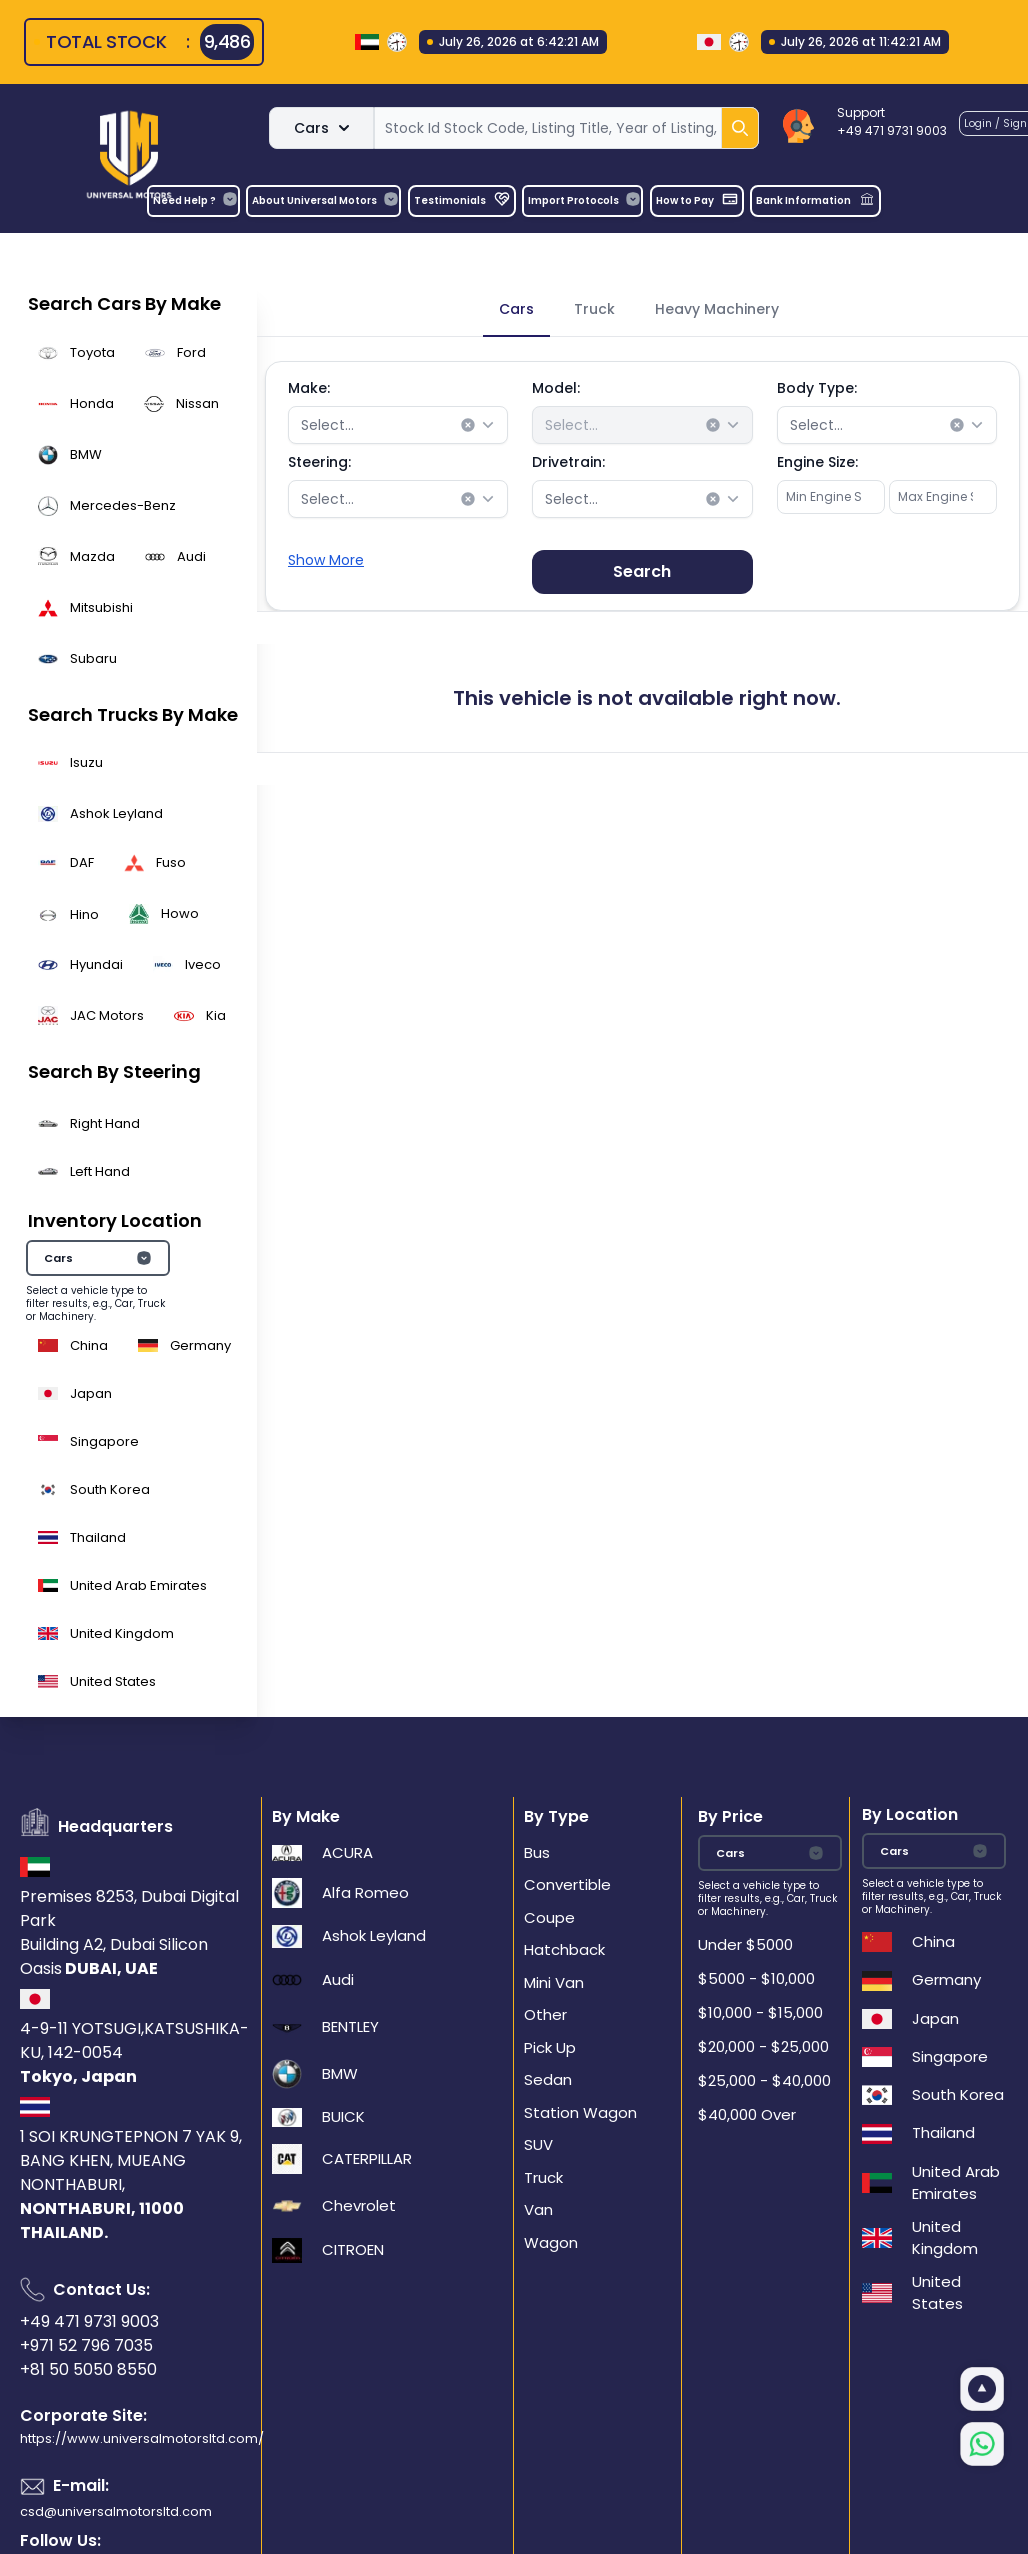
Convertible (567, 1884)
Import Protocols (584, 199)
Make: (309, 388)
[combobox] (398, 425)
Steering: (319, 462)
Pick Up (550, 2047)
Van (538, 2209)
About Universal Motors (325, 199)
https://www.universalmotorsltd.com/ (142, 2438)
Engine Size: (817, 462)
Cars (321, 128)
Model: (556, 388)
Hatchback (564, 1949)
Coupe (549, 1917)
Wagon (551, 2242)
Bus (537, 1852)
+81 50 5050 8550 (88, 2369)
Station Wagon (580, 2112)
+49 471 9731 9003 (89, 2321)
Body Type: (817, 388)
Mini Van (554, 1982)
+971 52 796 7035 (86, 2345)
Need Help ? (195, 199)
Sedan (548, 2079)
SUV (538, 2144)
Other (545, 2014)
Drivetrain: (568, 462)
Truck (543, 2177)
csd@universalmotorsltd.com (116, 2511)
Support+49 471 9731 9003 (892, 121)
